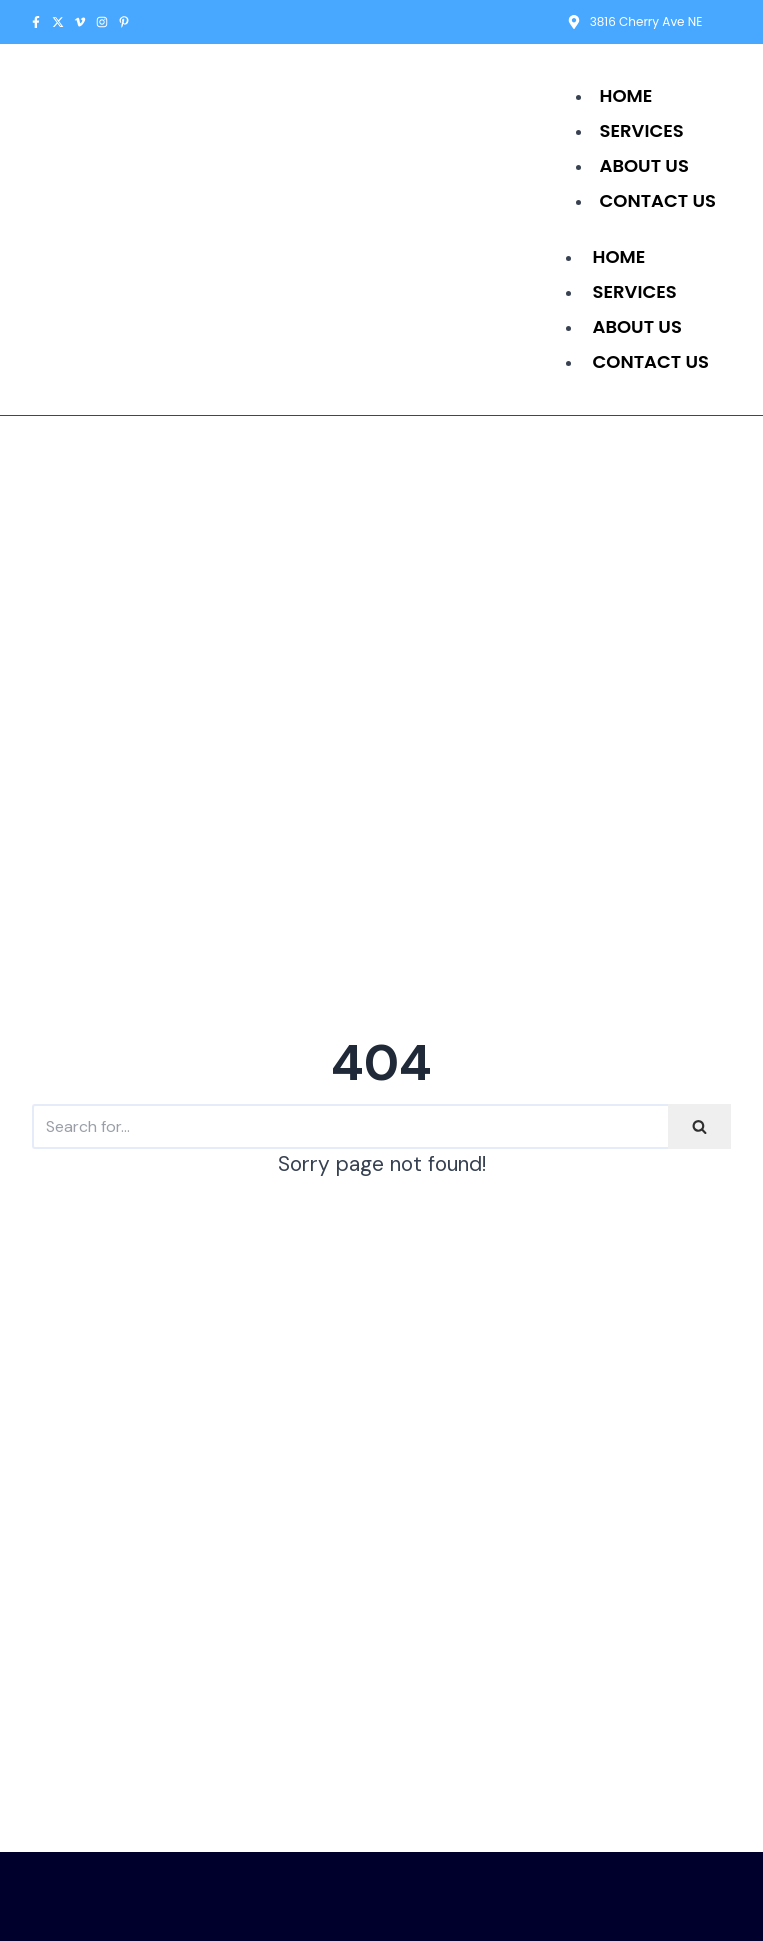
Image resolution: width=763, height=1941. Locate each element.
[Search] (350, 1126)
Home (626, 95)
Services (642, 130)
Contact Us (658, 200)
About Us (644, 165)
